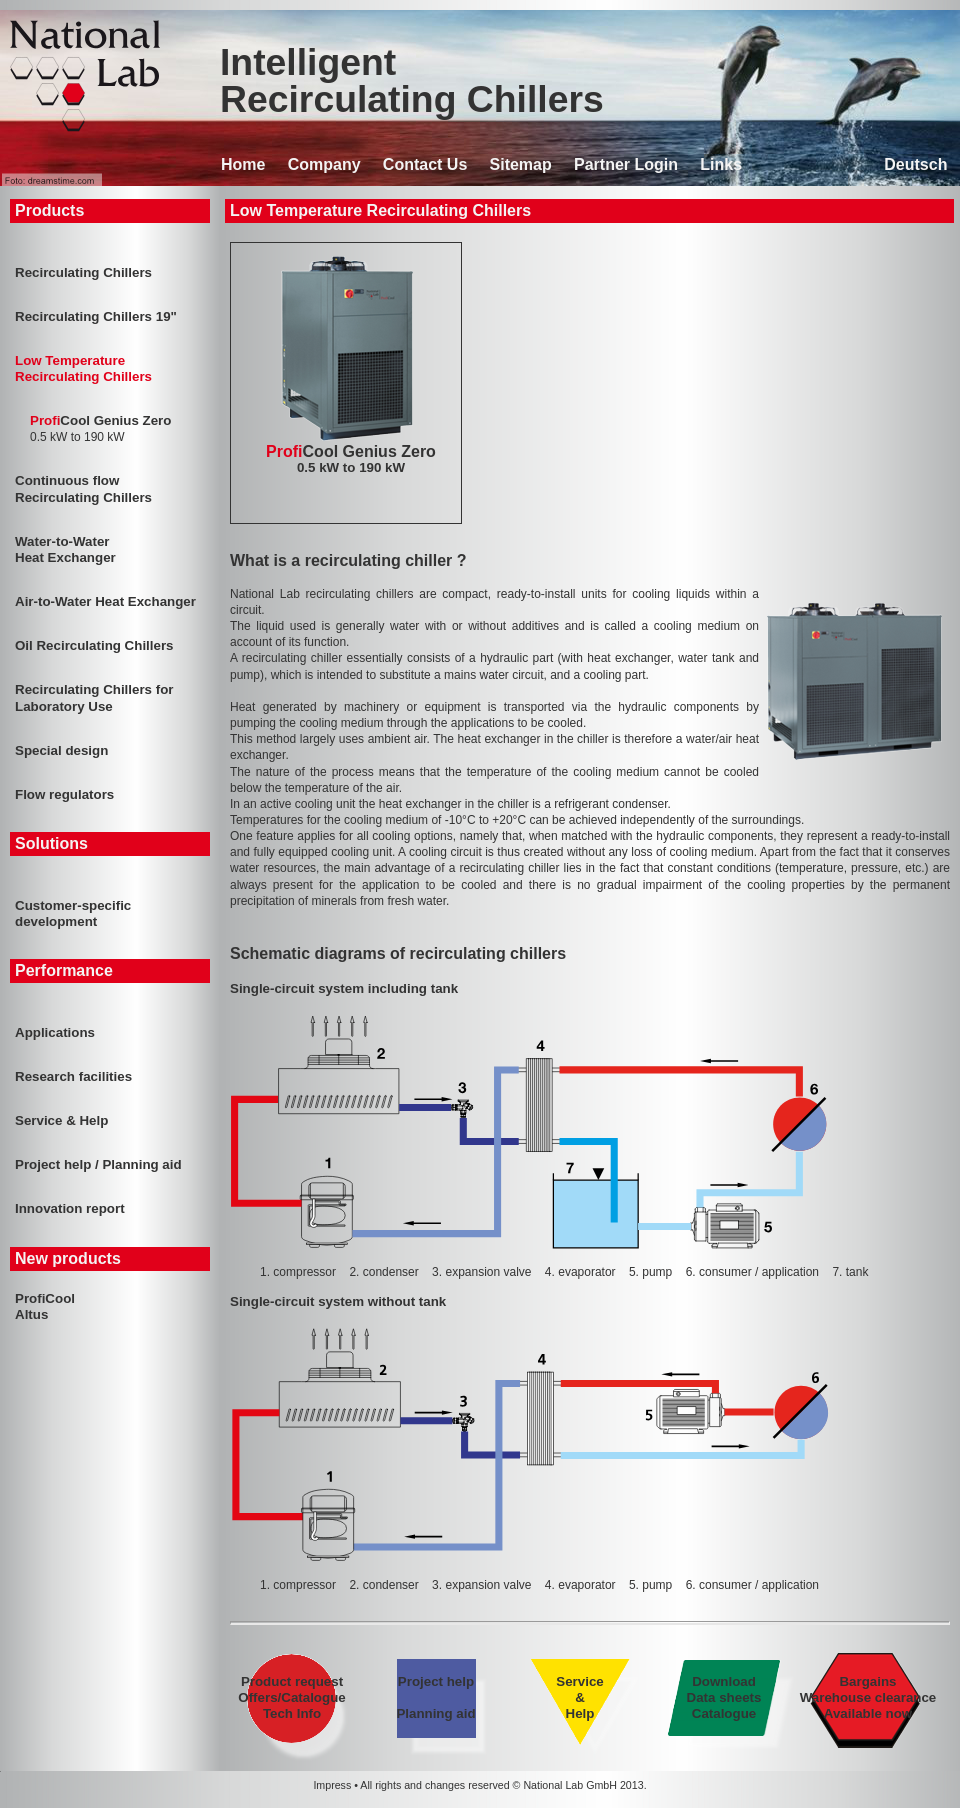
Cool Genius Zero (351, 459)
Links (721, 164)
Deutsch (915, 164)
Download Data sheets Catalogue (724, 1697)
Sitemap (521, 164)
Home (243, 164)
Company (324, 164)
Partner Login (626, 164)
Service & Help (579, 1697)
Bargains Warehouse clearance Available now (868, 1697)
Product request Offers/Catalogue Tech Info (292, 1697)
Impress (332, 1785)
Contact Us (425, 164)
